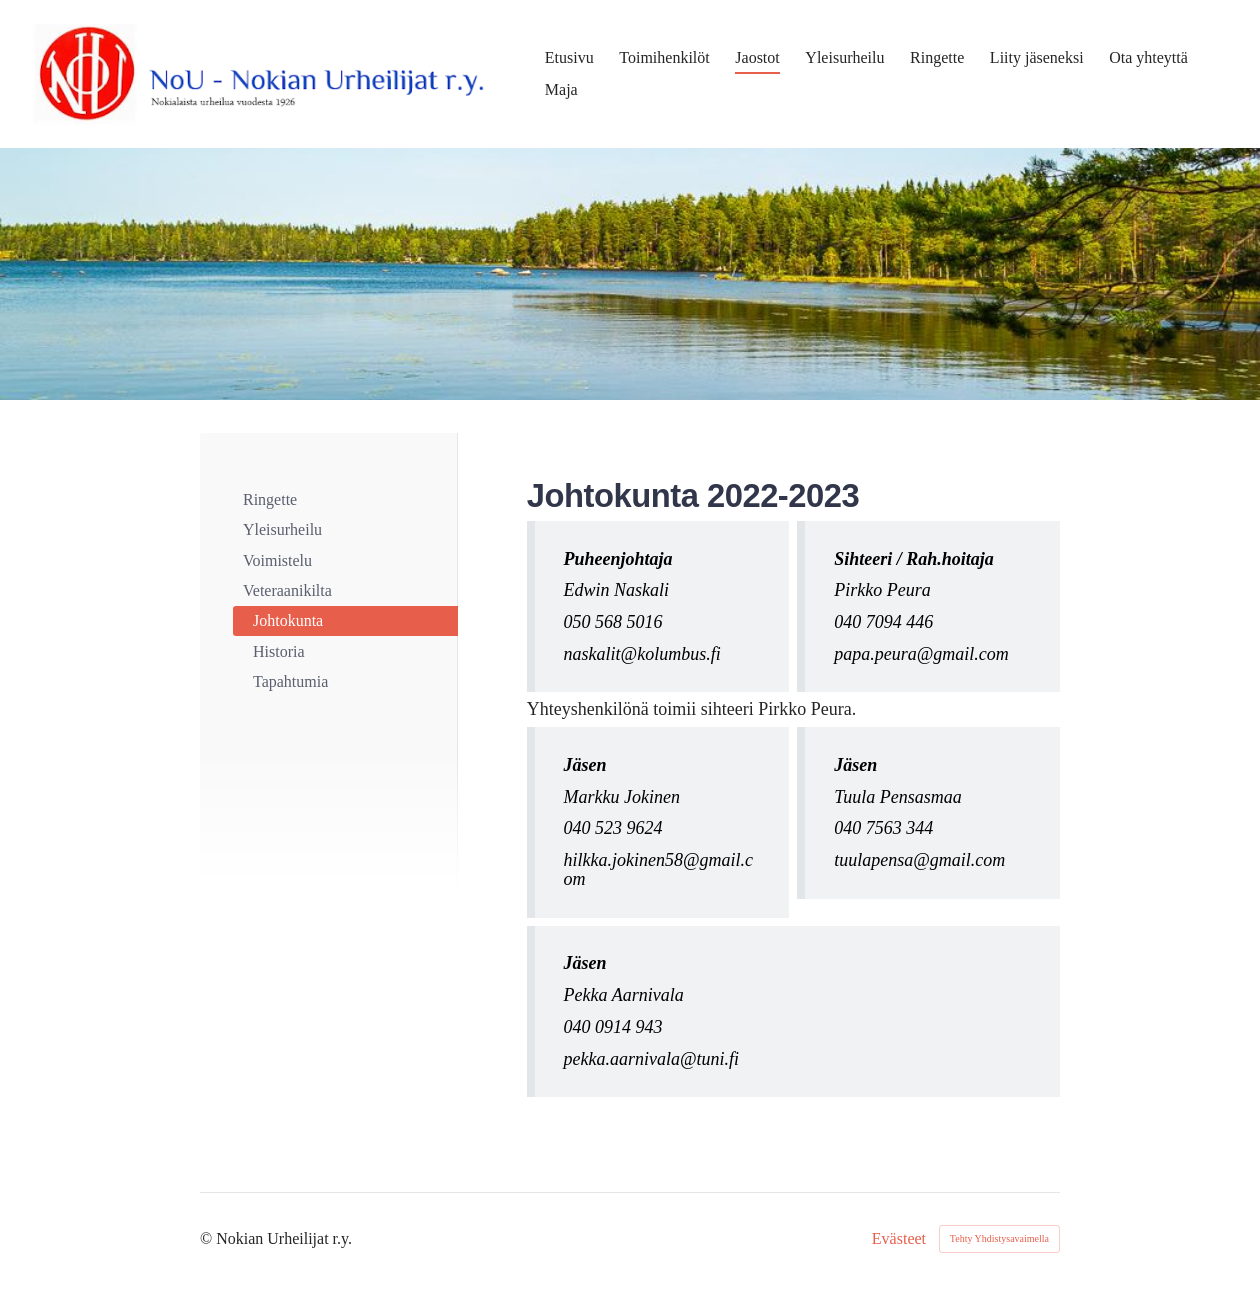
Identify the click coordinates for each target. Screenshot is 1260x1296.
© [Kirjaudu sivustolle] (208, 1238)
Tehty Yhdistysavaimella (999, 1238)
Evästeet (899, 1239)
